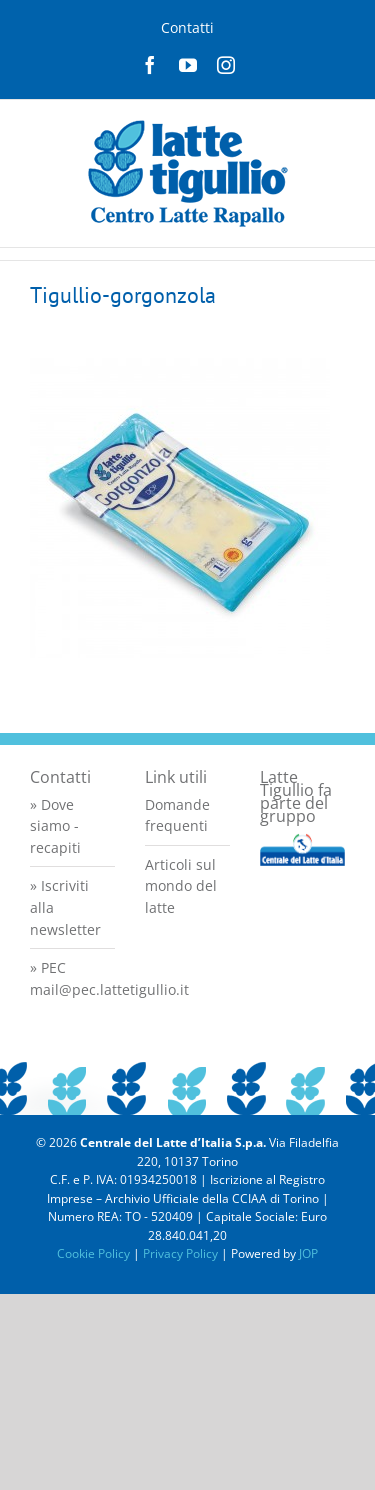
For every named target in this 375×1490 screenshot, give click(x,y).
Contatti (187, 27)
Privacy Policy (180, 1253)
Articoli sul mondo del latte (181, 886)
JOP (308, 1253)
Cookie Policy (93, 1253)
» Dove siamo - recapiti (55, 826)
